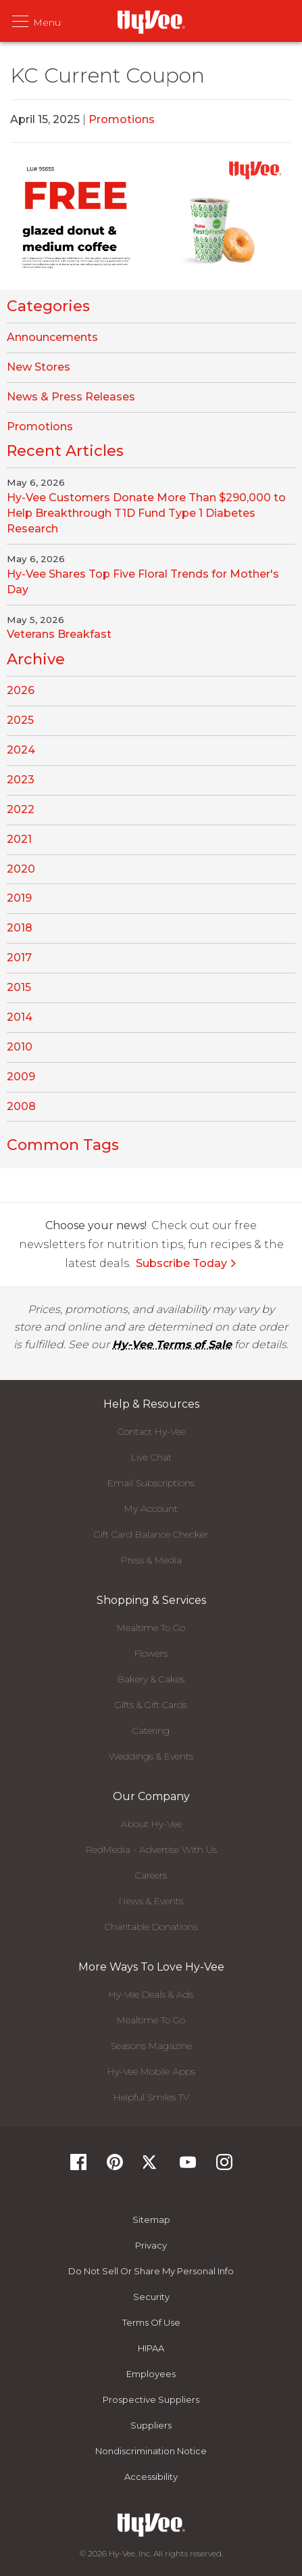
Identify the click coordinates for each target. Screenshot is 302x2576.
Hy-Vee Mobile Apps (151, 2071)
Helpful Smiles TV (151, 2097)
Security (151, 2296)
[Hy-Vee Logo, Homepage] (151, 2525)
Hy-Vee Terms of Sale (172, 1344)
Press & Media (151, 1560)
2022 (20, 809)
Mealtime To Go (151, 1628)
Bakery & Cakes (151, 1679)
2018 (19, 927)
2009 (21, 1076)
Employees (151, 2373)
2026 (20, 690)
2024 (21, 749)
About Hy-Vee (151, 1824)
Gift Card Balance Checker (151, 1534)
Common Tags (63, 1145)
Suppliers (151, 2425)
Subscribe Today (186, 1263)
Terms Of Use (151, 2322)
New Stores (38, 367)
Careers (151, 1875)
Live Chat (151, 1457)
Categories (48, 306)
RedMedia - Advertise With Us (151, 1849)
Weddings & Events (151, 1756)
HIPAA (151, 2348)
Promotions (122, 119)
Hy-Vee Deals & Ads (151, 1994)
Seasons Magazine (151, 2046)
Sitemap (151, 2219)
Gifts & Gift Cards (151, 1705)
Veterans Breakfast (59, 634)
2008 (21, 1106)
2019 (19, 898)
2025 (20, 720)
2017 (19, 957)
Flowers (151, 1653)
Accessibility (151, 2476)
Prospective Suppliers (151, 2399)
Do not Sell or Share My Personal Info (151, 2271)
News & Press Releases (71, 396)
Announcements (52, 337)
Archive (36, 659)
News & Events (151, 1901)
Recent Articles (65, 451)
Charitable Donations (151, 1926)
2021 (19, 839)
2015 (19, 987)
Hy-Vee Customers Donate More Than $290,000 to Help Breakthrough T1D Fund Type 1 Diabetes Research (146, 513)
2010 (19, 1046)
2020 (21, 868)
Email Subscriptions (151, 1483)
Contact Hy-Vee (151, 1431)
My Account (151, 1508)
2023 (20, 779)
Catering (151, 1730)
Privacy (151, 2245)
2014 (19, 1017)
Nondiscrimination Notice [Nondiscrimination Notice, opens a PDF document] (151, 2450)
